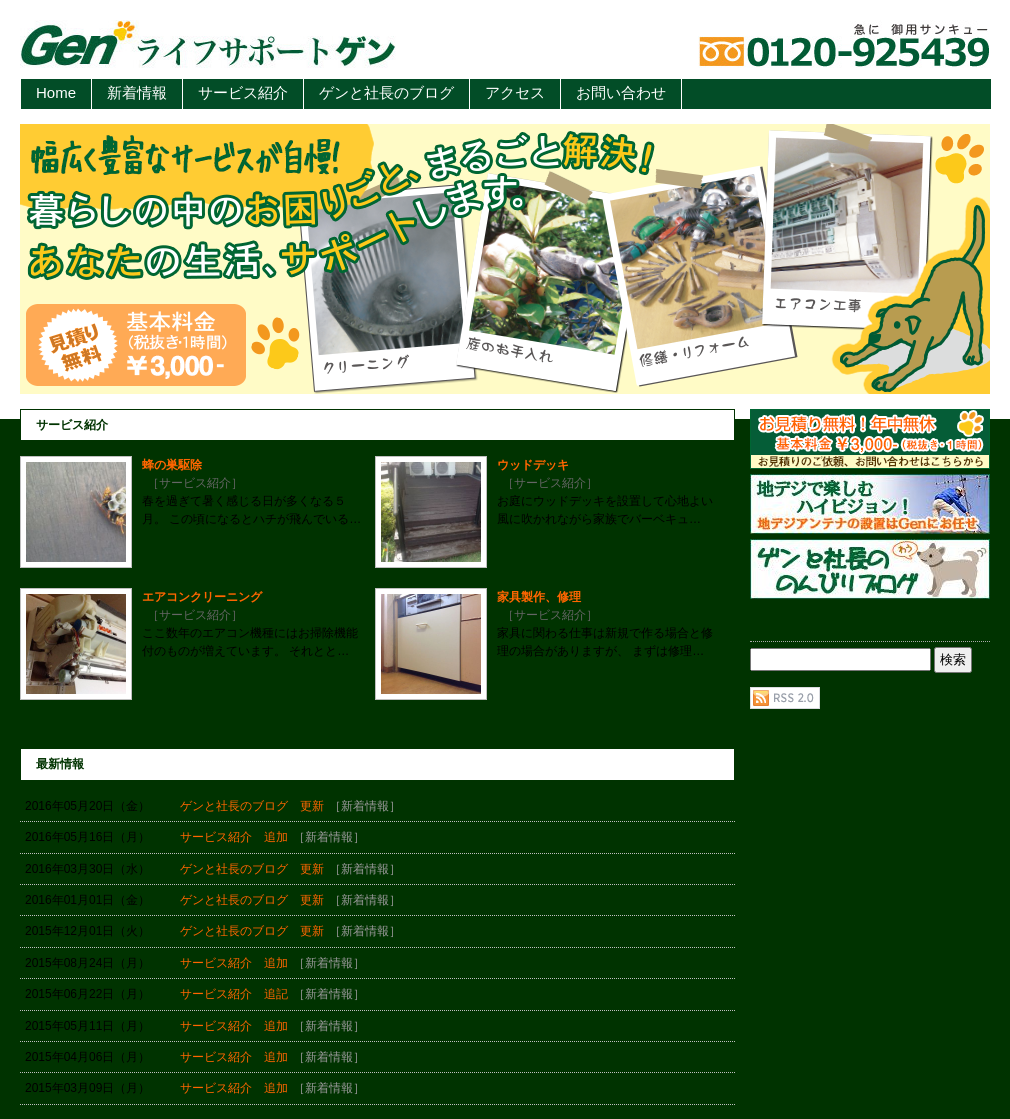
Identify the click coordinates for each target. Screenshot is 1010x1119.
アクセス (515, 92)
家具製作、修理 (539, 597)
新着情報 (137, 92)
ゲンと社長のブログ (386, 92)
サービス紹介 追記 (234, 994)
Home (56, 92)
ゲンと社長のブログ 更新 (252, 806)
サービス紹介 (243, 92)
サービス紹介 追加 (234, 837)
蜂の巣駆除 (172, 465)
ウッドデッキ (533, 465)
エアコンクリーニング (202, 597)
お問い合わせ (621, 92)
